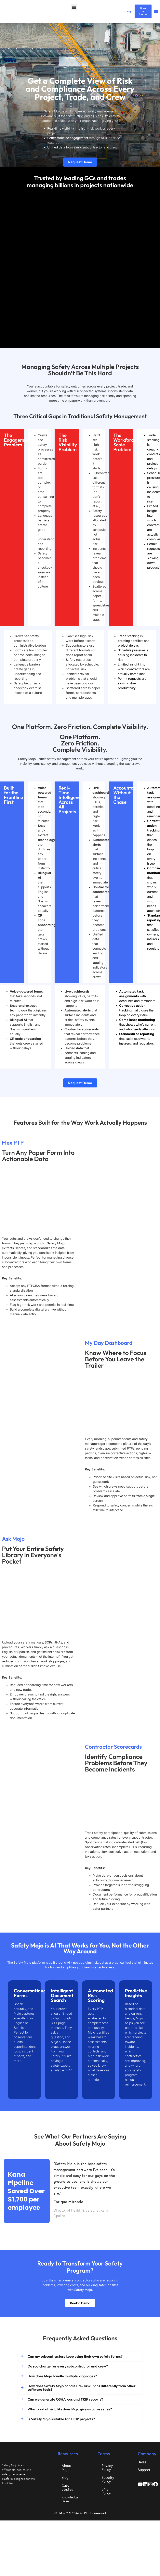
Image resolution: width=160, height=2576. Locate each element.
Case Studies (67, 2487)
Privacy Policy (107, 2468)
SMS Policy (106, 2491)
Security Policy (108, 2480)
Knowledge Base (70, 2499)
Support (144, 2470)
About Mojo (66, 2468)
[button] (74, 7)
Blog (65, 2478)
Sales (142, 2462)
